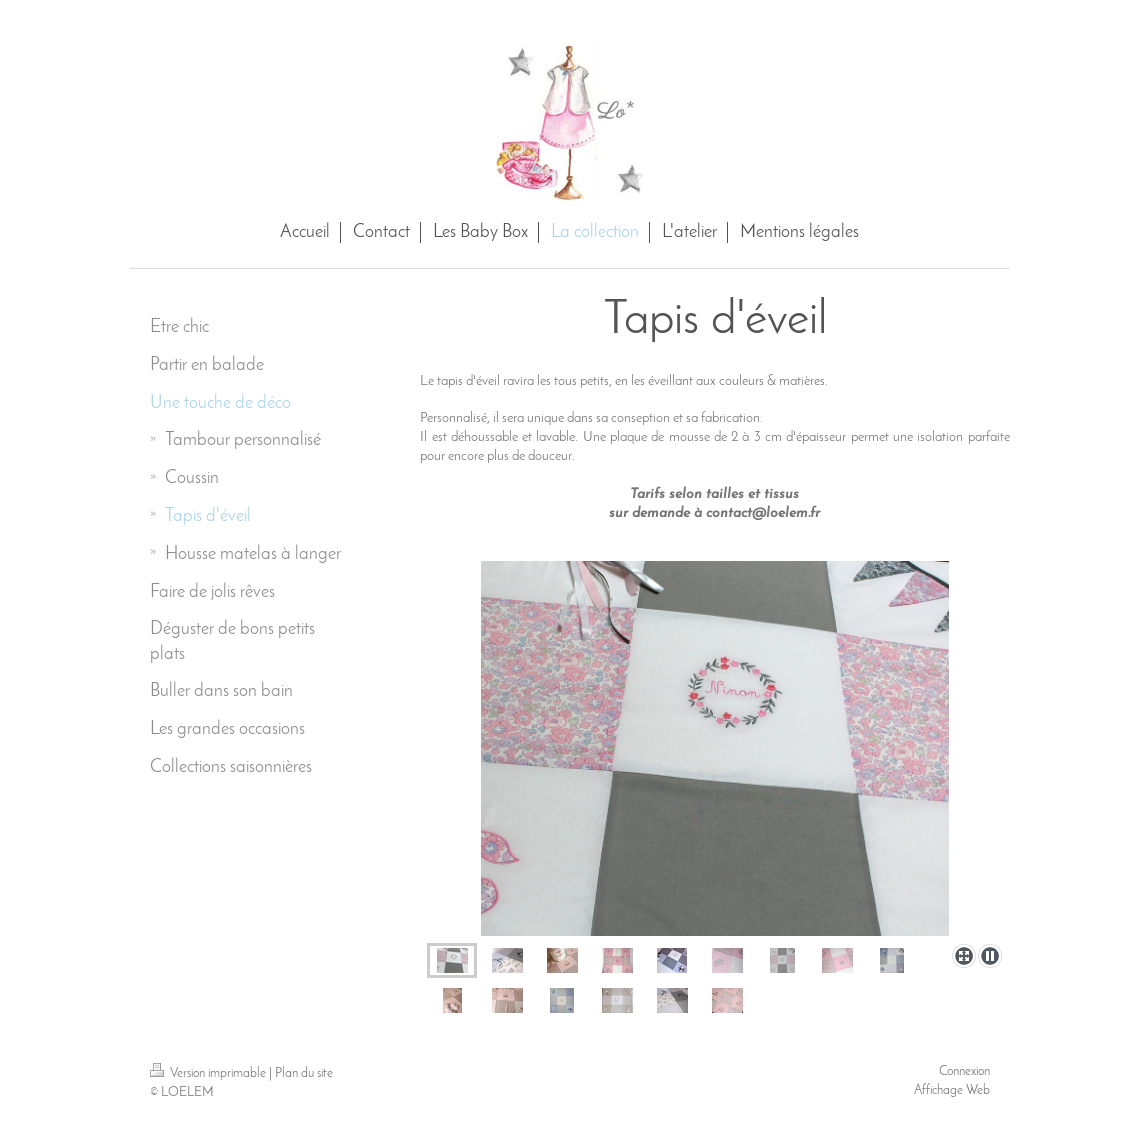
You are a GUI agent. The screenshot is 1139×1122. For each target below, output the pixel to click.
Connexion (964, 1071)
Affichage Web (952, 1090)
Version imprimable (209, 1073)
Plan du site (304, 1073)
